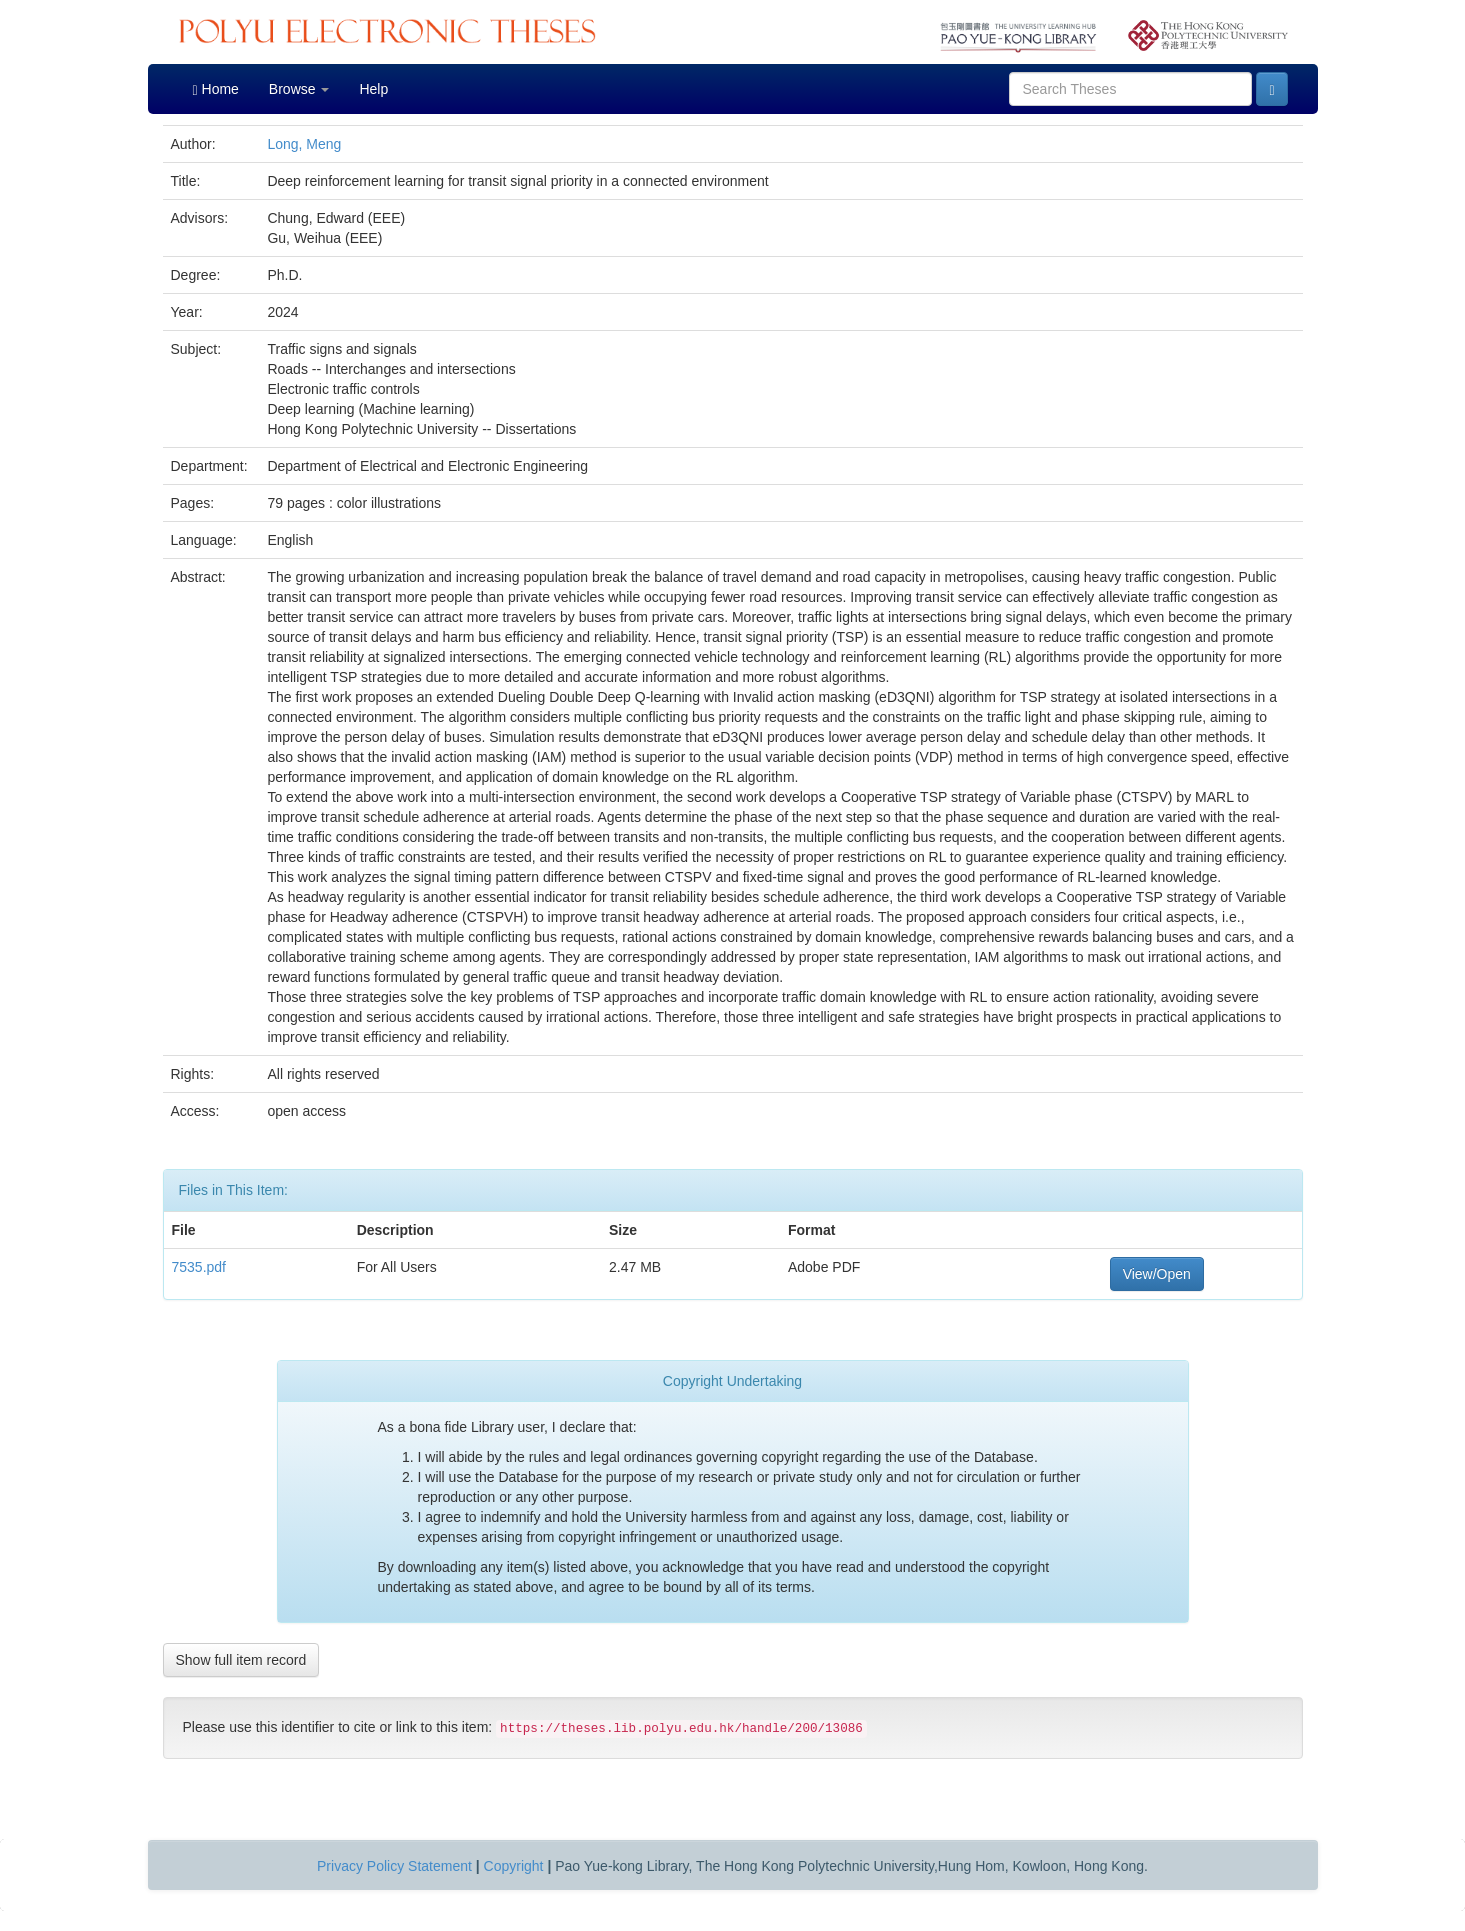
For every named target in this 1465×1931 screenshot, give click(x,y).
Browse (299, 89)
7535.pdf (199, 1267)
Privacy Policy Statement (394, 1866)
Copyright (514, 1866)
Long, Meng (304, 144)
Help (373, 89)
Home (216, 89)
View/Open (1157, 1274)
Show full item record (241, 1660)
